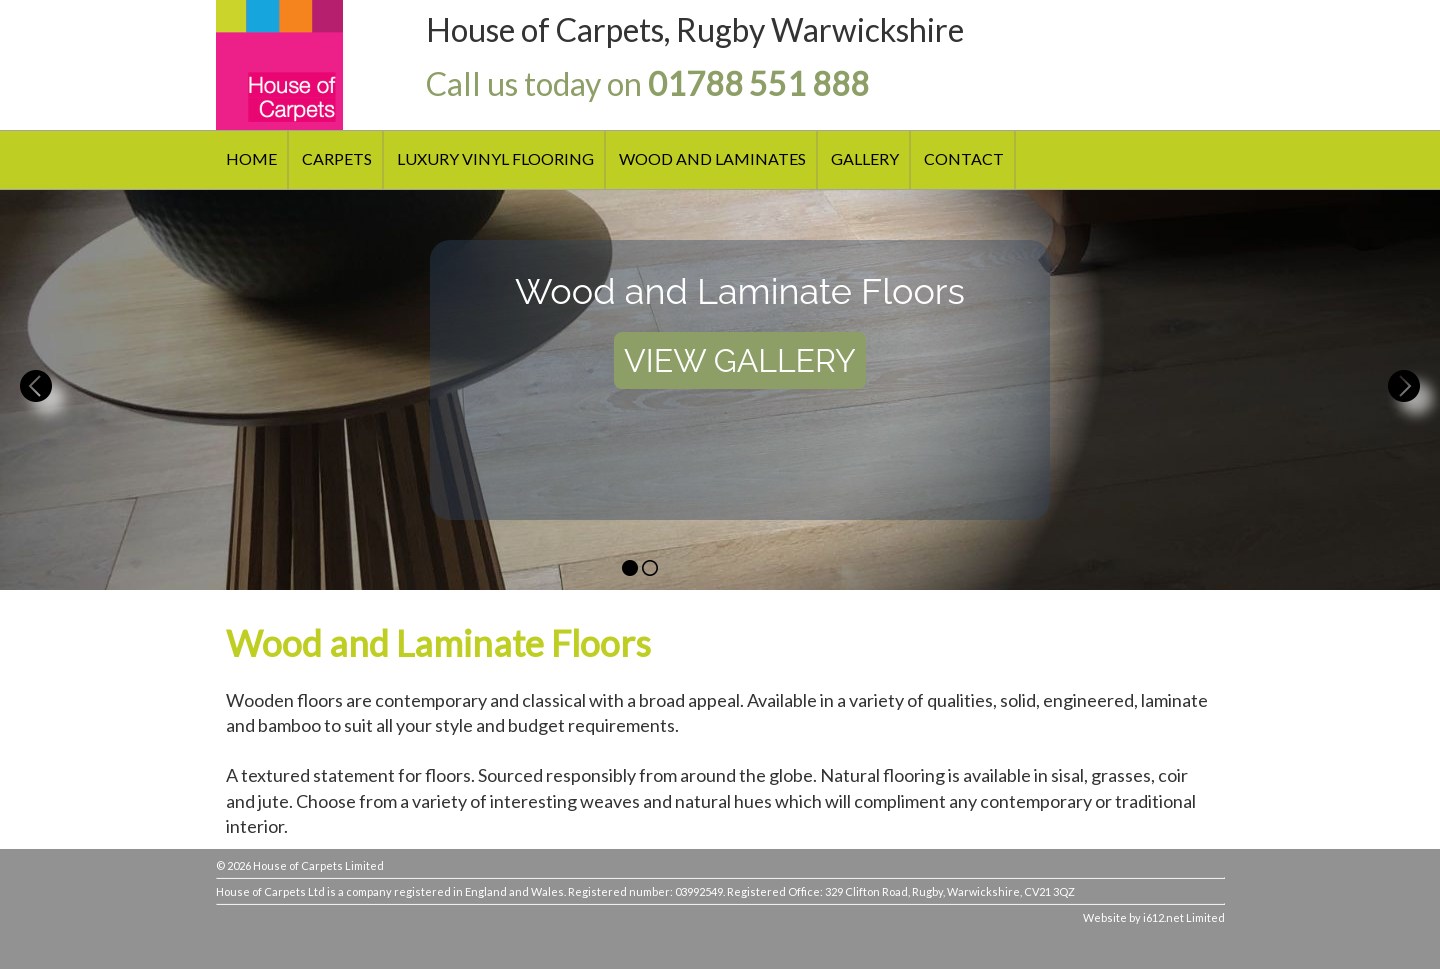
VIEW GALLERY (740, 360)
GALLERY (865, 158)
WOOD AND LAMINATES (712, 158)
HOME (251, 158)
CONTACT (964, 158)
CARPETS (337, 158)
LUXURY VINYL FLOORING (495, 158)
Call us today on (647, 83)
